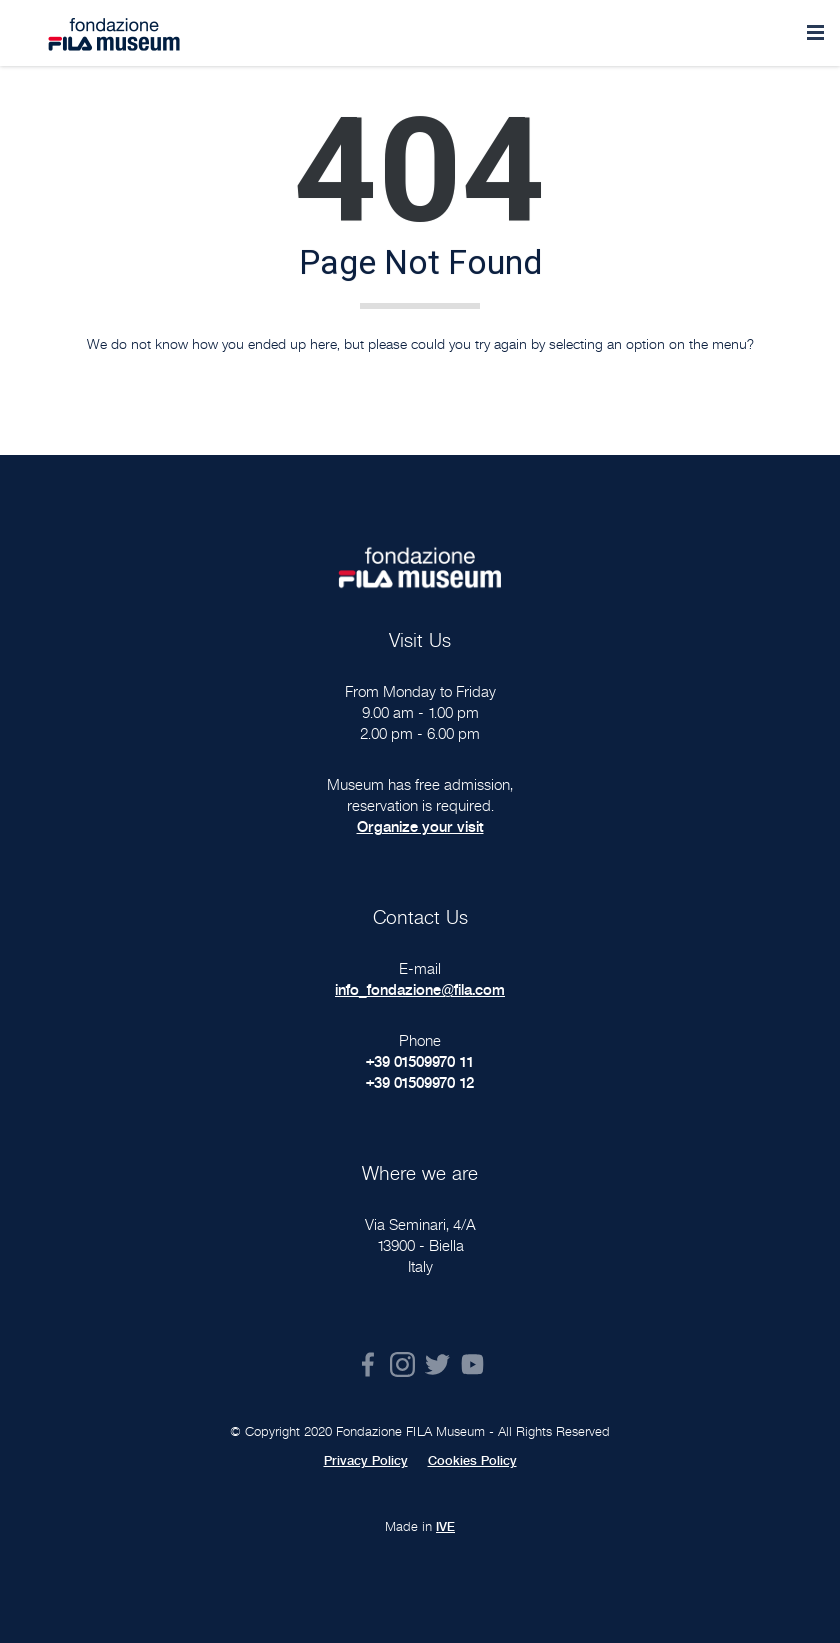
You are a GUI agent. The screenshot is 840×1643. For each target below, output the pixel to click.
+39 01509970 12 (420, 1082)
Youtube (472, 1364)
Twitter (437, 1364)
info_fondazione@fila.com (420, 989)
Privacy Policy (366, 1461)
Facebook (367, 1364)
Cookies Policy (472, 1461)
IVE (445, 1527)
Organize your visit (420, 826)
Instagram (402, 1364)
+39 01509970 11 (420, 1061)
